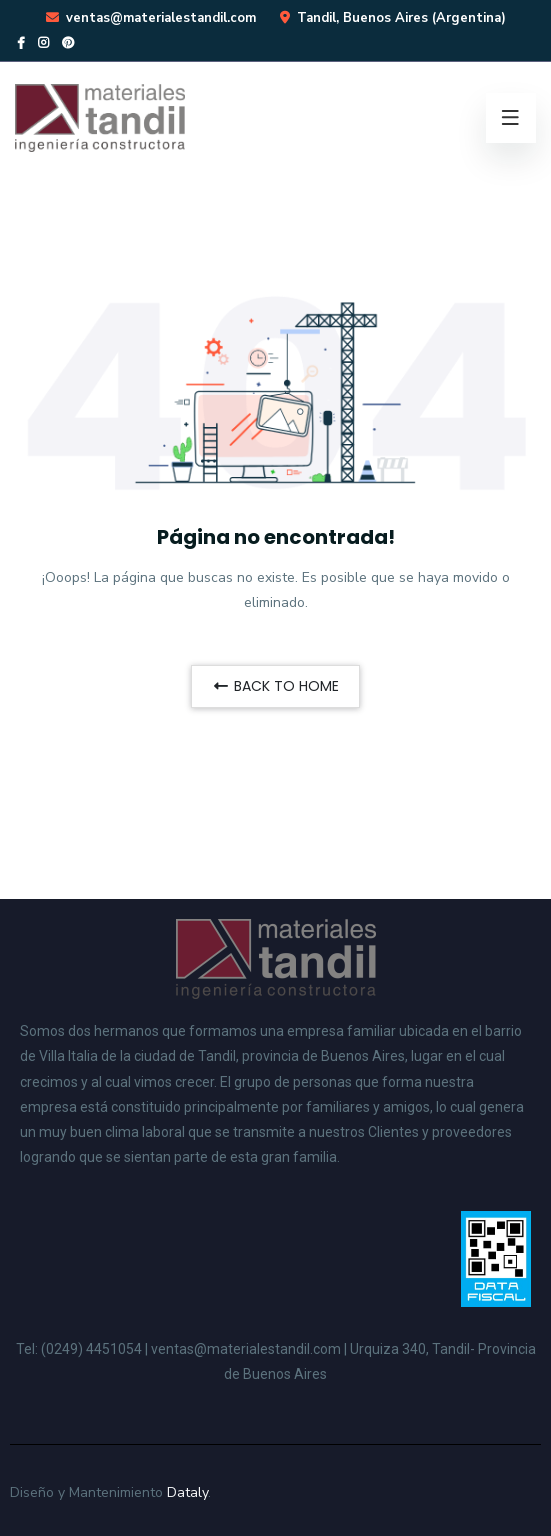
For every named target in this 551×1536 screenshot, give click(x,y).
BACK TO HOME (275, 686)
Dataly (187, 1492)
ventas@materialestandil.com (161, 18)
